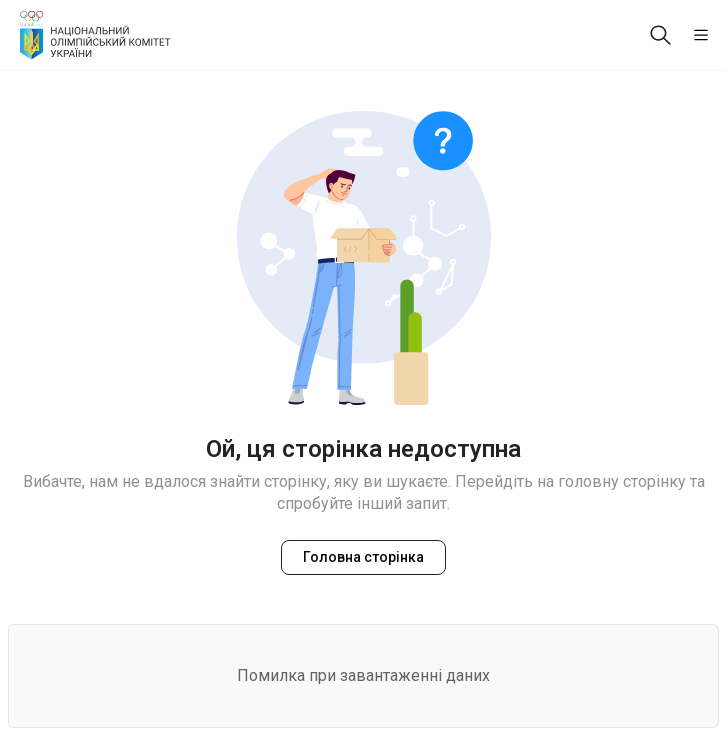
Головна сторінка (363, 557)
